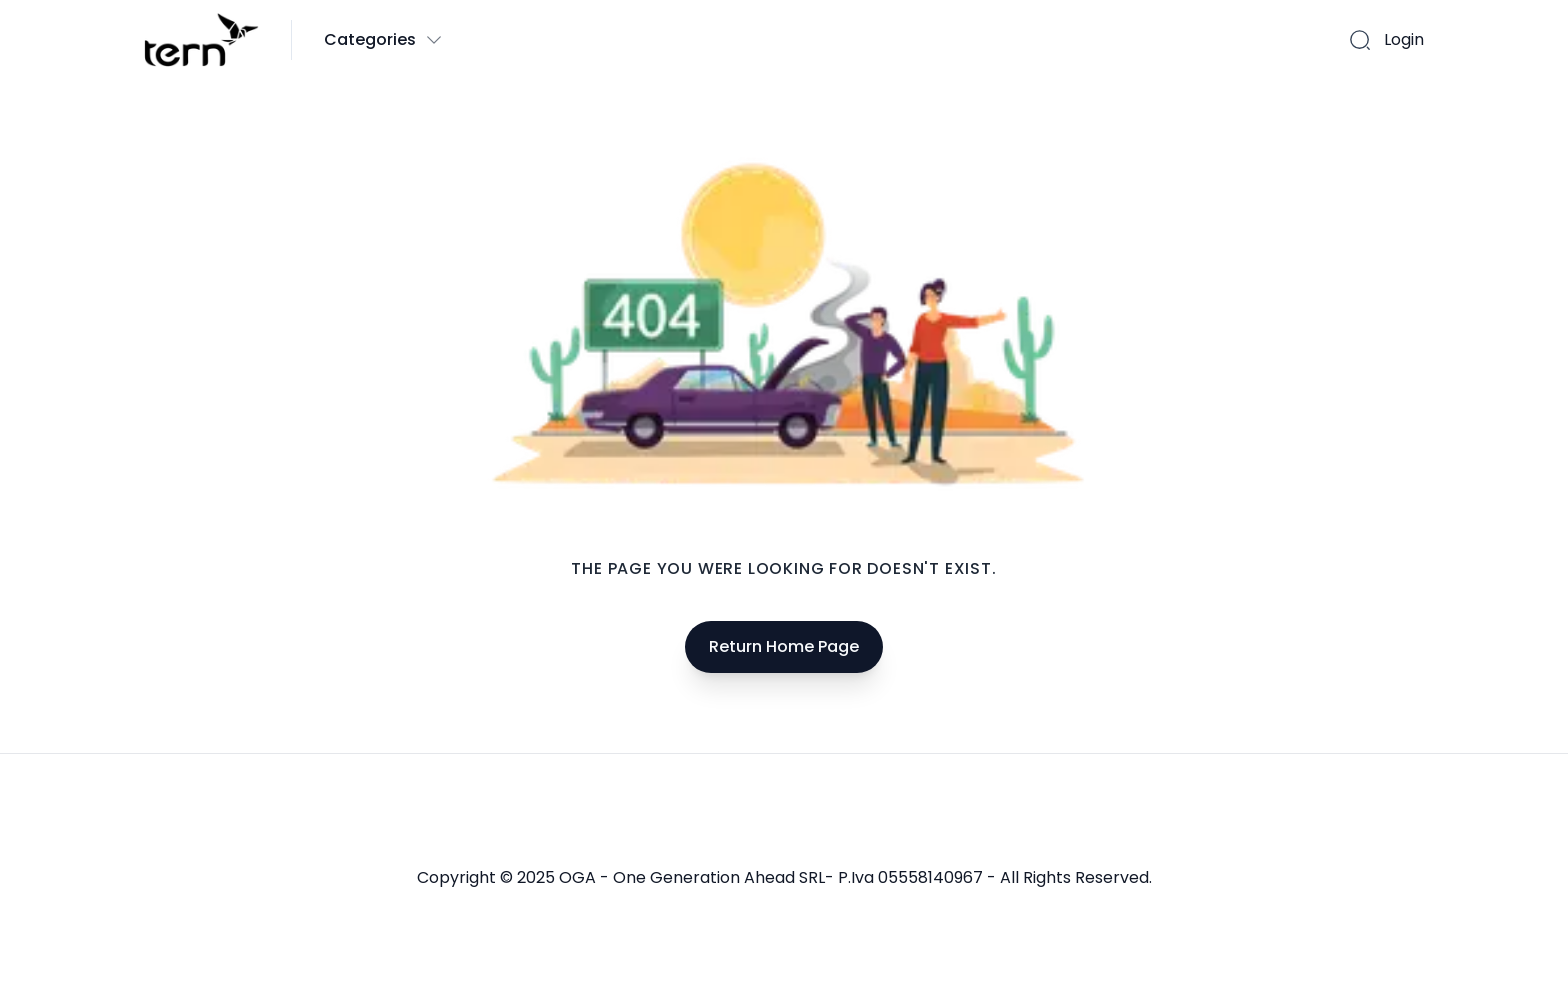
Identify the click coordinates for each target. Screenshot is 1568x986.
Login (1404, 39)
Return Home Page (784, 646)
